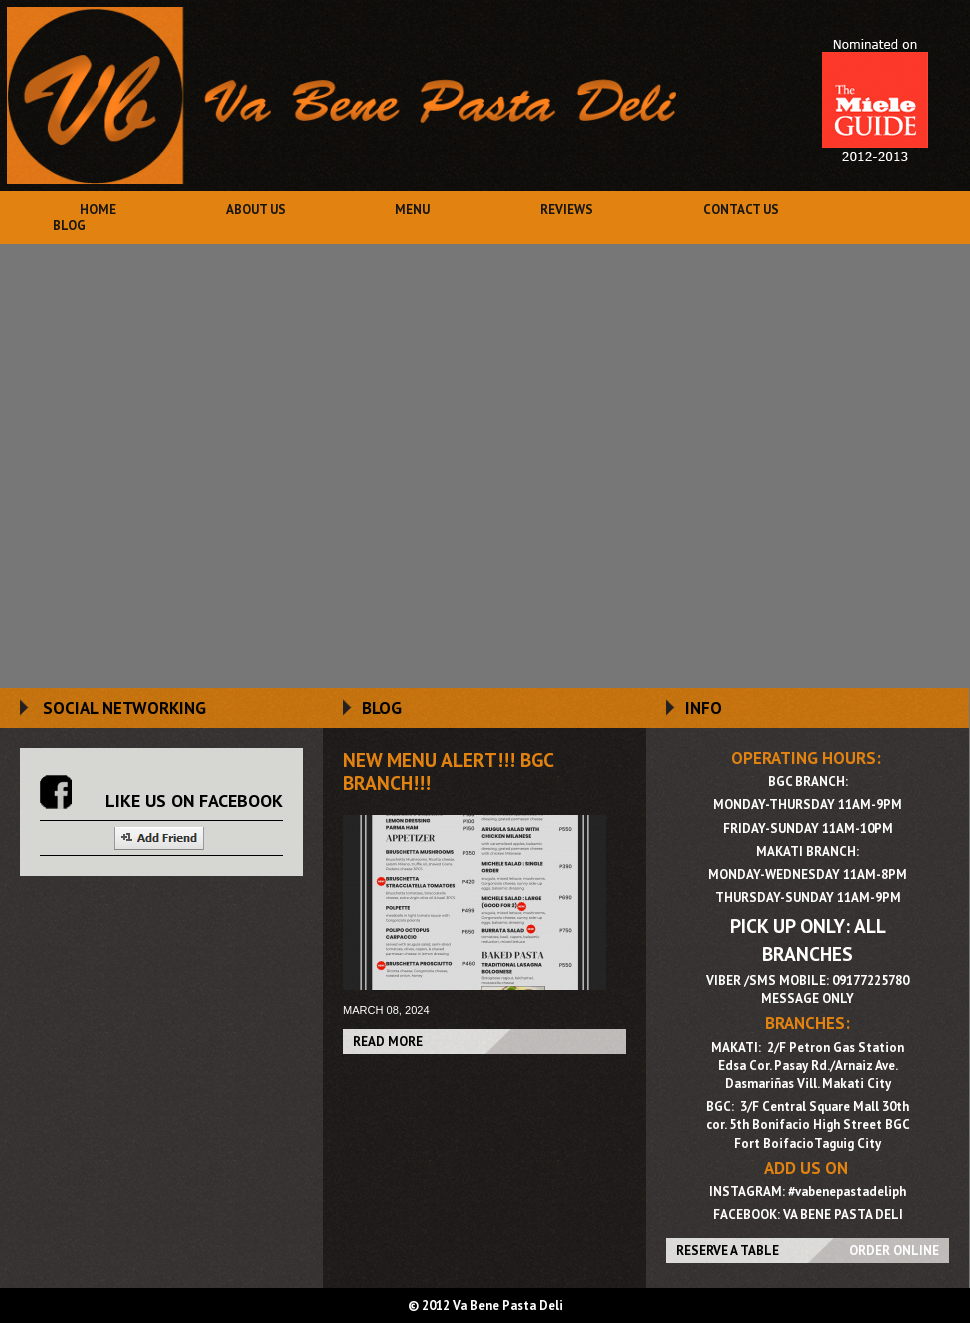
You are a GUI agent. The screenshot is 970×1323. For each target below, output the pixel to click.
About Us (256, 209)
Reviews (566, 209)
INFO (703, 708)
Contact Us (741, 209)
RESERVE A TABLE (727, 1250)
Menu (412, 209)
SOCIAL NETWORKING (124, 708)
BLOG (382, 708)
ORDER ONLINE (894, 1250)
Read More (388, 1041)
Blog (69, 225)
